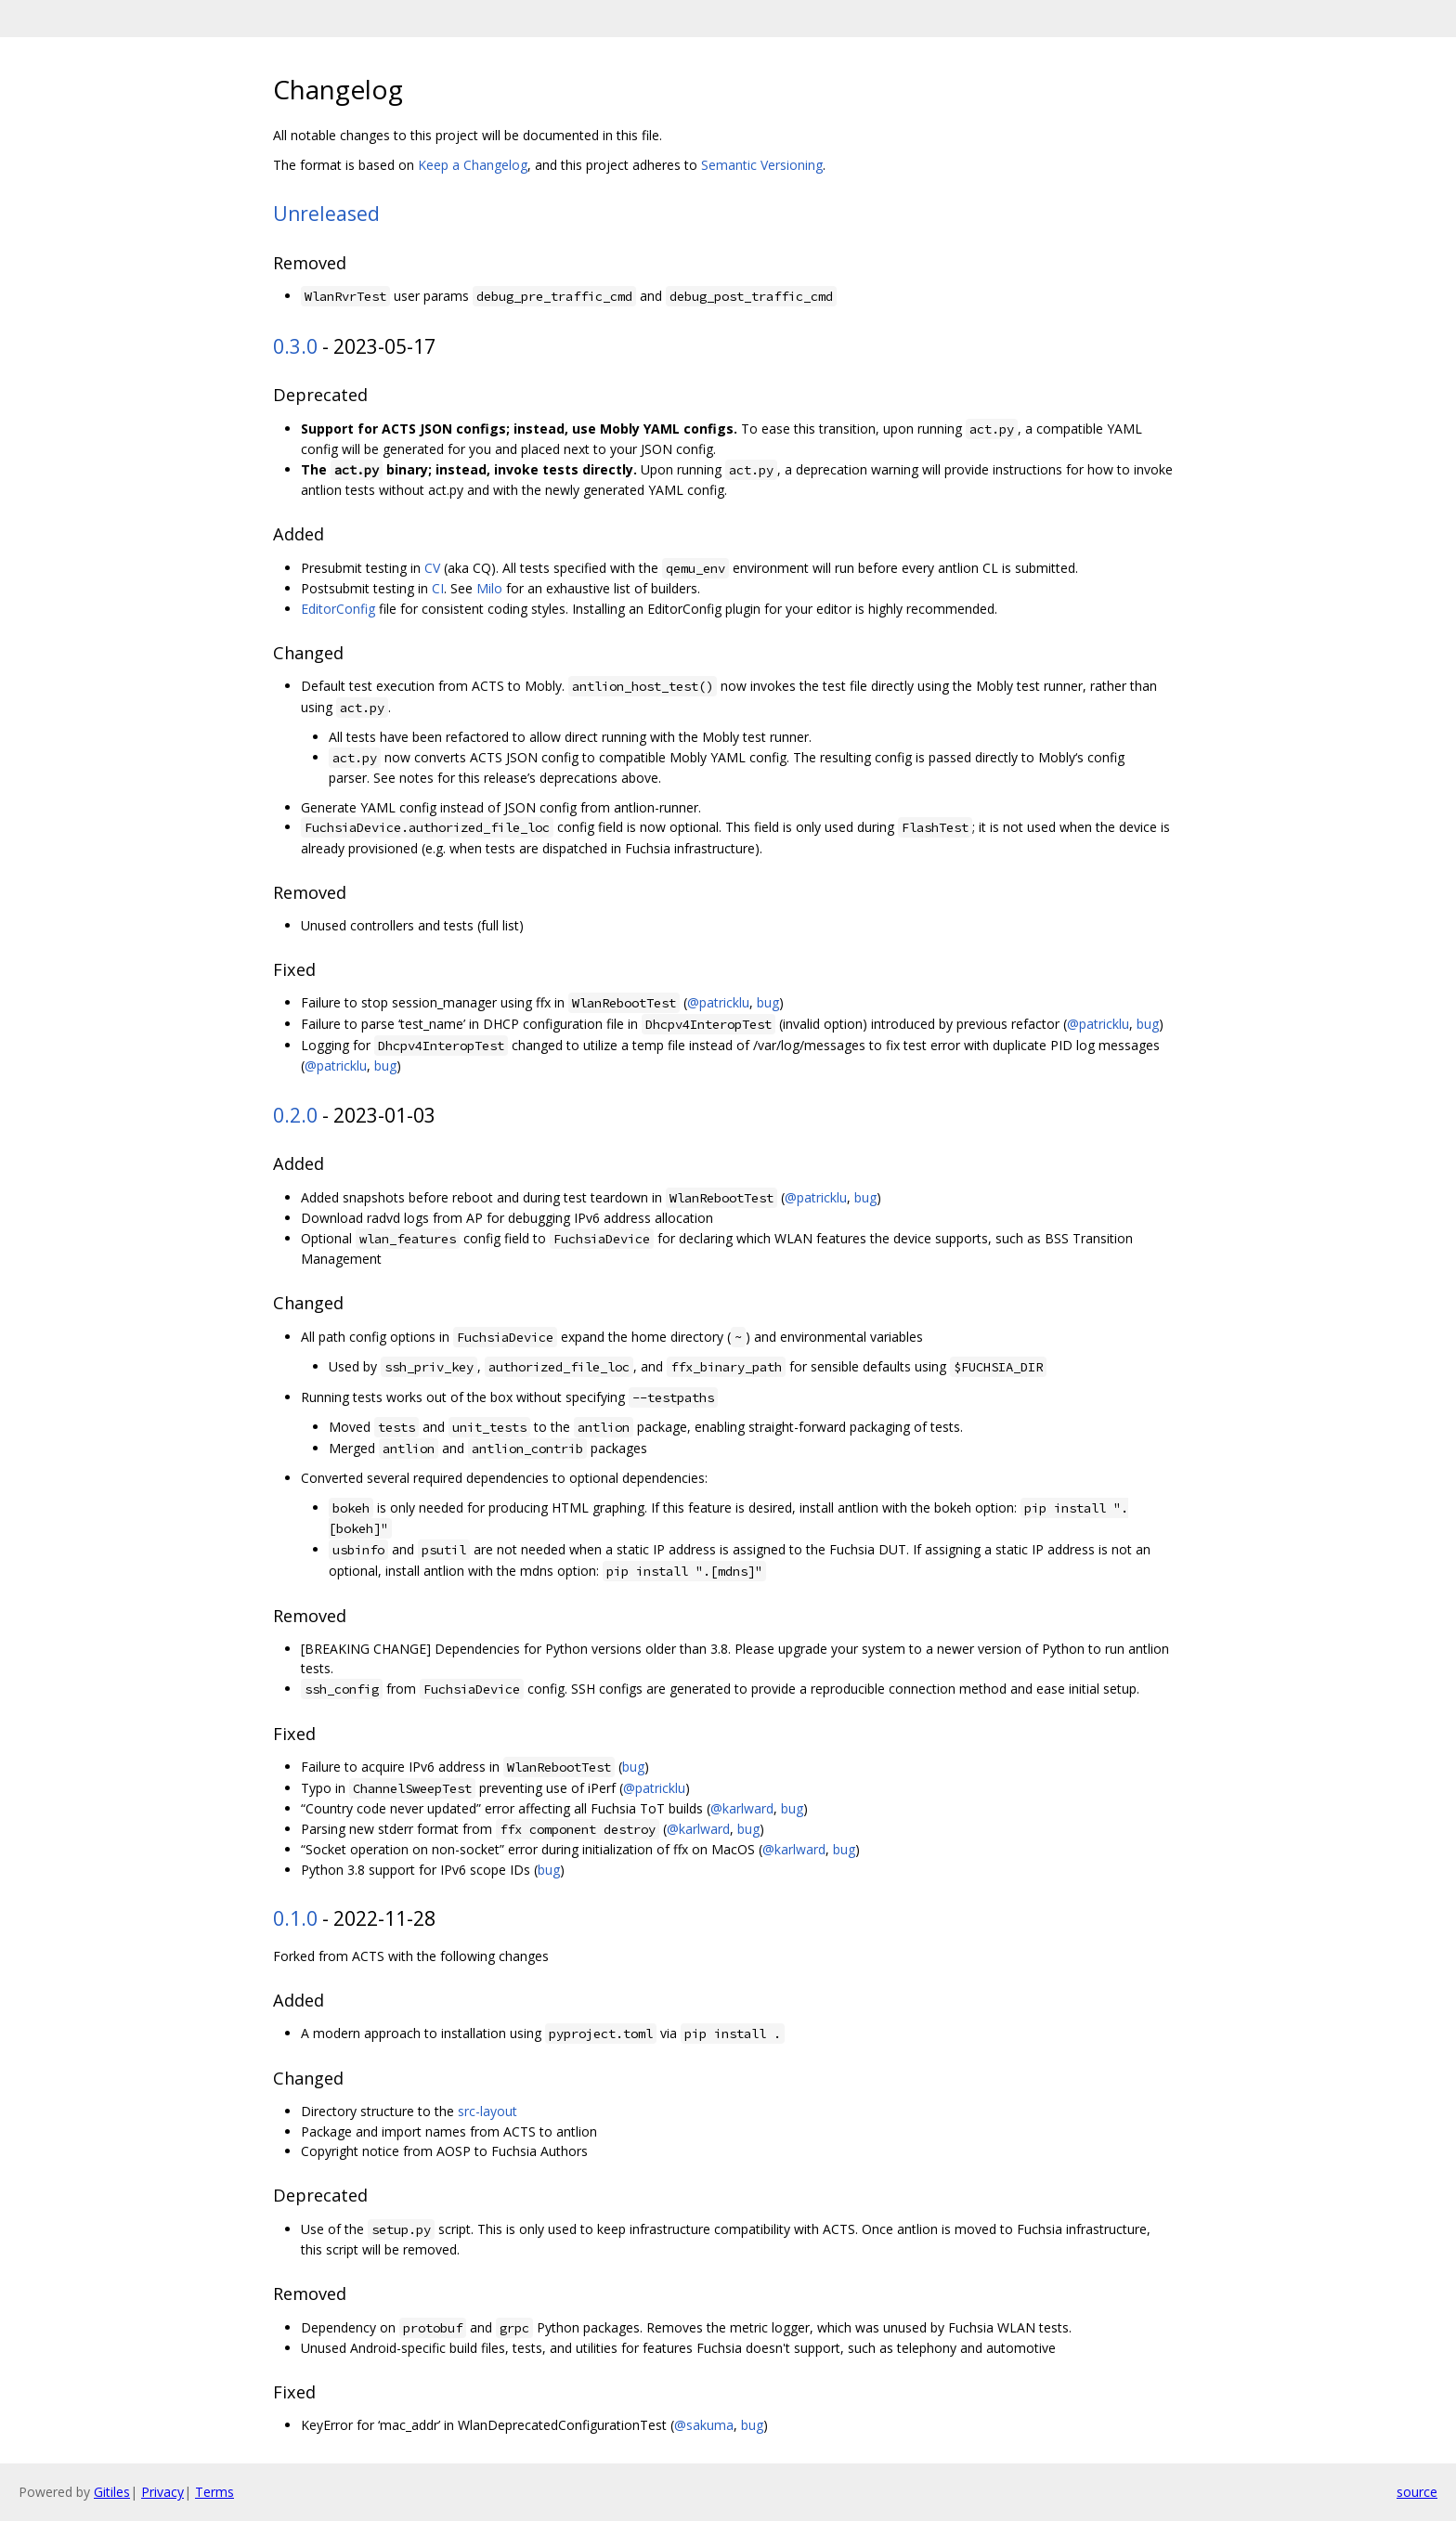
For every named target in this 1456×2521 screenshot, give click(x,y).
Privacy (162, 2492)
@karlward (742, 1808)
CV (432, 568)
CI (438, 588)
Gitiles (112, 2492)
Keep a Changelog (472, 165)
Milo (489, 588)
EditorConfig (338, 608)
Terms (214, 2492)
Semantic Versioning (762, 165)
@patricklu (718, 1002)
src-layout (487, 2111)
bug (768, 1002)
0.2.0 (295, 1115)
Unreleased (326, 214)
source (1417, 2492)
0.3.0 (295, 346)
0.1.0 (295, 1918)
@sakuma (704, 2425)
